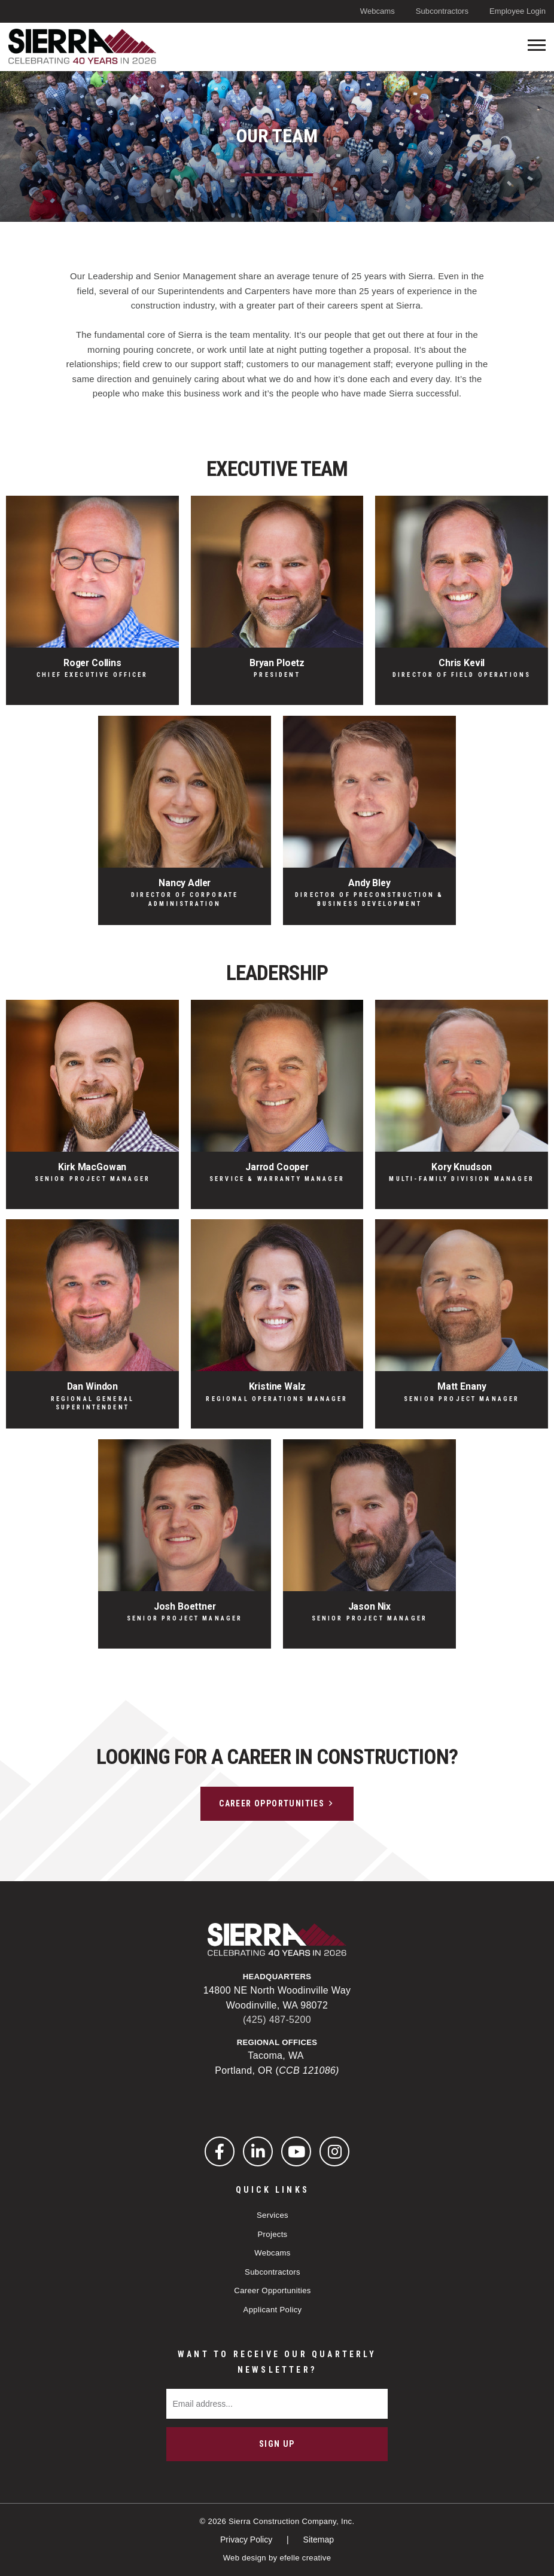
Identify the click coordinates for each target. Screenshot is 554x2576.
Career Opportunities (271, 1803)
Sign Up (277, 2444)
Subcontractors (442, 11)
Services (272, 2215)
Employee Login (517, 11)
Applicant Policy (272, 2309)
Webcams (377, 11)
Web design (244, 2557)
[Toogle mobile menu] (537, 45)
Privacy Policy (247, 2539)
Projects (272, 2234)
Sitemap (318, 2539)
